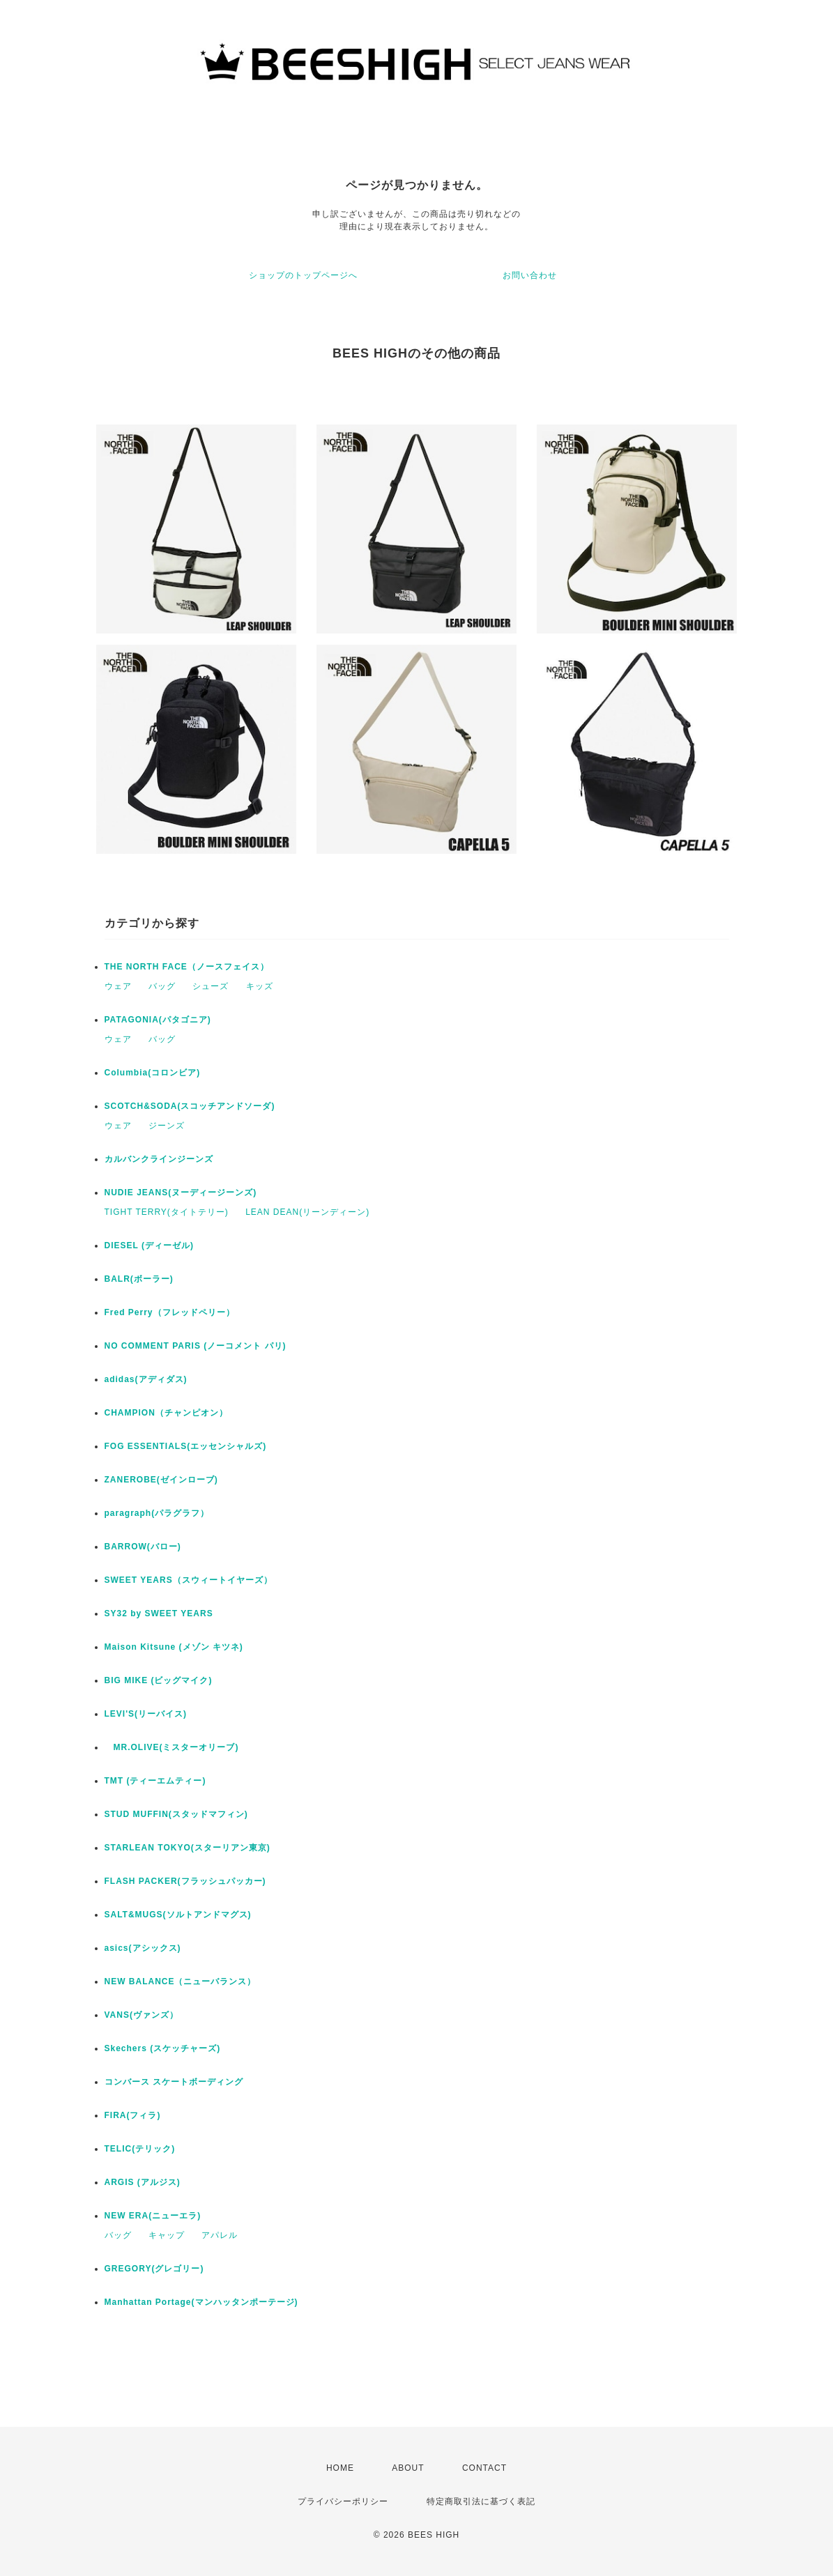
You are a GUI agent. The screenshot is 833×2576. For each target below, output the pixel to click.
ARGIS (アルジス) (143, 2182)
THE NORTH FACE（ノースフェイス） (187, 967)
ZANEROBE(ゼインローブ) (161, 1480)
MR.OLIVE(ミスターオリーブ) (172, 1747)
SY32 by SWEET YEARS (159, 1613)
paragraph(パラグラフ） (157, 1513)
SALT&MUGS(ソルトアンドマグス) (178, 1914)
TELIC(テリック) (140, 2149)
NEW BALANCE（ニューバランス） (181, 1981)
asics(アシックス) (143, 1948)
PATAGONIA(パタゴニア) (158, 1020)
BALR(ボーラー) (139, 1279)
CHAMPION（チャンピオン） (166, 1413)
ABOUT (408, 2468)
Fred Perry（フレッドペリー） (170, 1312)
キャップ (166, 2235)
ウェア (118, 986)
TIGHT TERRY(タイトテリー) (167, 1212)
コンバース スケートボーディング (174, 2082)
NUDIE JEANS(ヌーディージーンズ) (181, 1192)
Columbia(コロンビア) (153, 1073)
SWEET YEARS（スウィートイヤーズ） (189, 1580)
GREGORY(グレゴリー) (154, 2269)
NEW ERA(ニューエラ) (153, 2216)
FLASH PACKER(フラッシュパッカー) (185, 1881)
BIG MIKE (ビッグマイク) (159, 1680)
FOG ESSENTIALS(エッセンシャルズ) (186, 1446)
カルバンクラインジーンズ (159, 1159)
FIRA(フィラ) (133, 2115)
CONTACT (484, 2468)
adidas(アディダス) (146, 1379)
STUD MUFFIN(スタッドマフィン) (176, 1814)
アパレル (219, 2235)
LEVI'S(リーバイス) (146, 1714)
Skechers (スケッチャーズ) (163, 2048)
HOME (340, 2468)
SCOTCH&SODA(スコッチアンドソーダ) (190, 1106)
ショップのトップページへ (303, 275)
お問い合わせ (530, 275)
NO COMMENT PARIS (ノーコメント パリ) (195, 1346)
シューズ (210, 986)
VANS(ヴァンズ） (141, 2015)
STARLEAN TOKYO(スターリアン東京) (187, 1848)
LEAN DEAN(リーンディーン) (307, 1212)
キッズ (259, 986)
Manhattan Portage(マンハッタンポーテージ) (201, 2302)
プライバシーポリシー (343, 2501)
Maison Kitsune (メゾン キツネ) (174, 1647)
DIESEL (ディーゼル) (149, 1245)
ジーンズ (166, 1125)
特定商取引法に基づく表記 (481, 2501)
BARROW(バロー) (143, 1546)
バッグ (162, 986)
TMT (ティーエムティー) (155, 1781)
